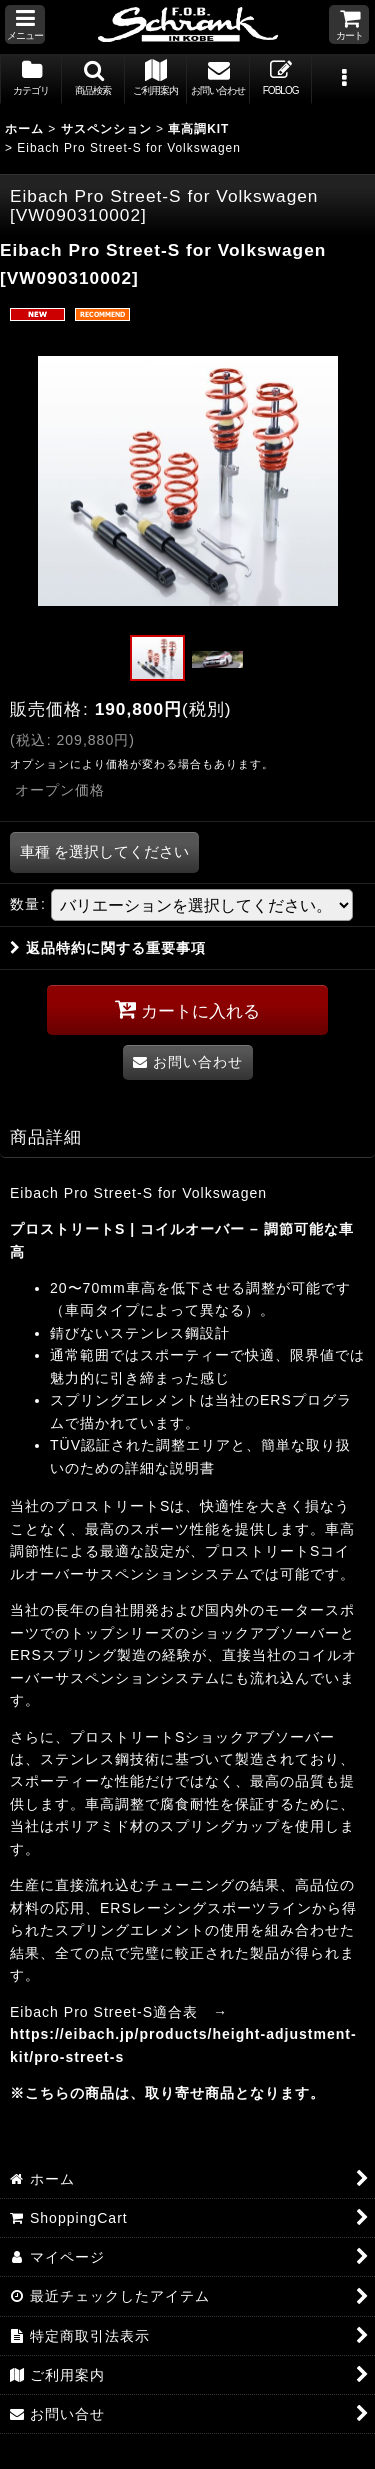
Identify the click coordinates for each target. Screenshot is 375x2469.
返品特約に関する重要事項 (108, 948)
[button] (25, 24)
